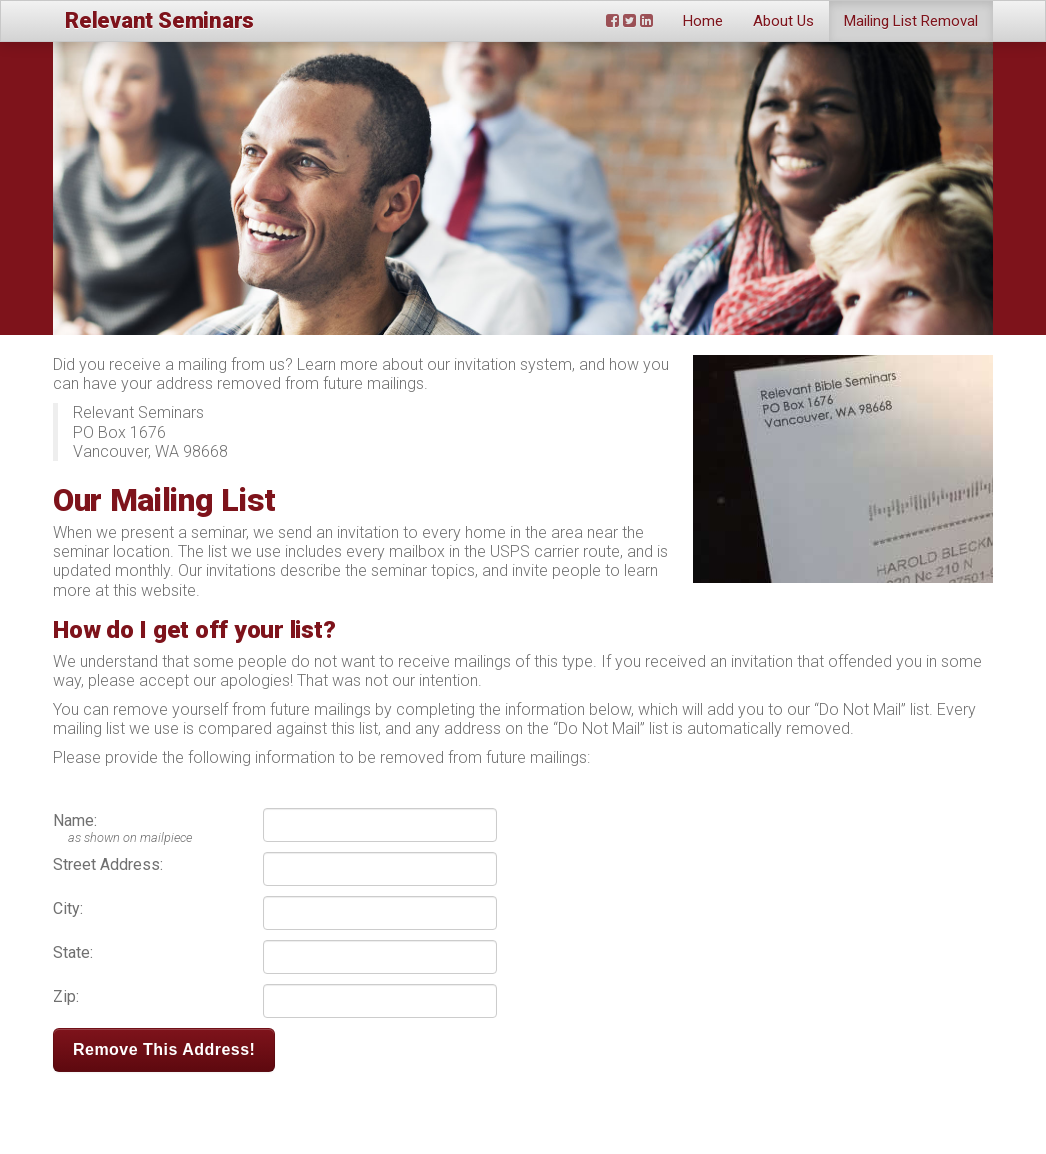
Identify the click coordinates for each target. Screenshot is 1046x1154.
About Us (783, 21)
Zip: (66, 996)
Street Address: (108, 864)
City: (68, 908)
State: (73, 952)
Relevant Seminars (159, 20)
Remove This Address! (164, 1049)
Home (703, 21)
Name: (75, 820)
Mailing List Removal (911, 21)
